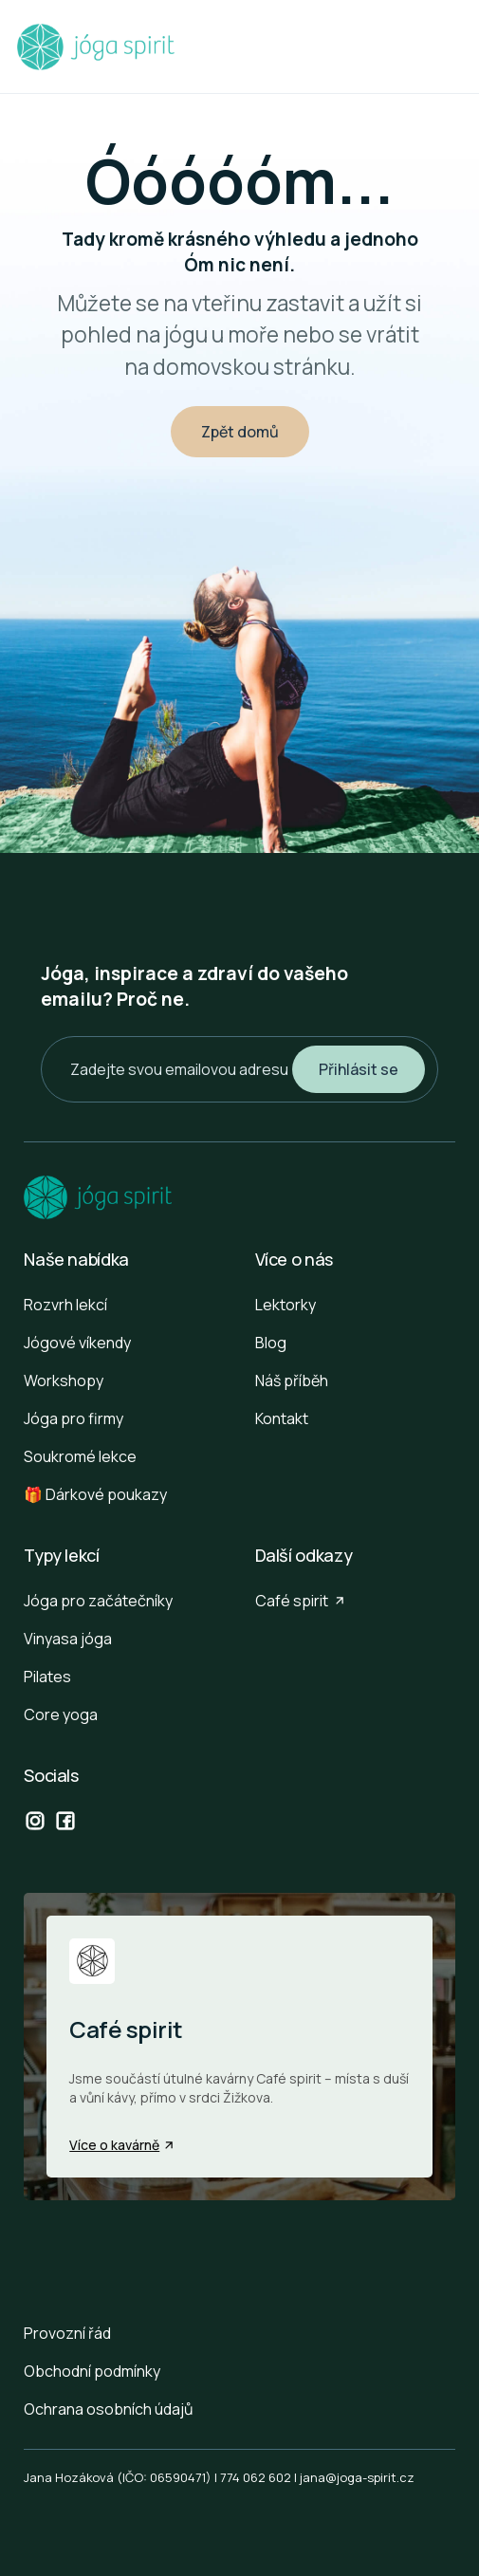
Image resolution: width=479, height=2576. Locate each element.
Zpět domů (240, 431)
